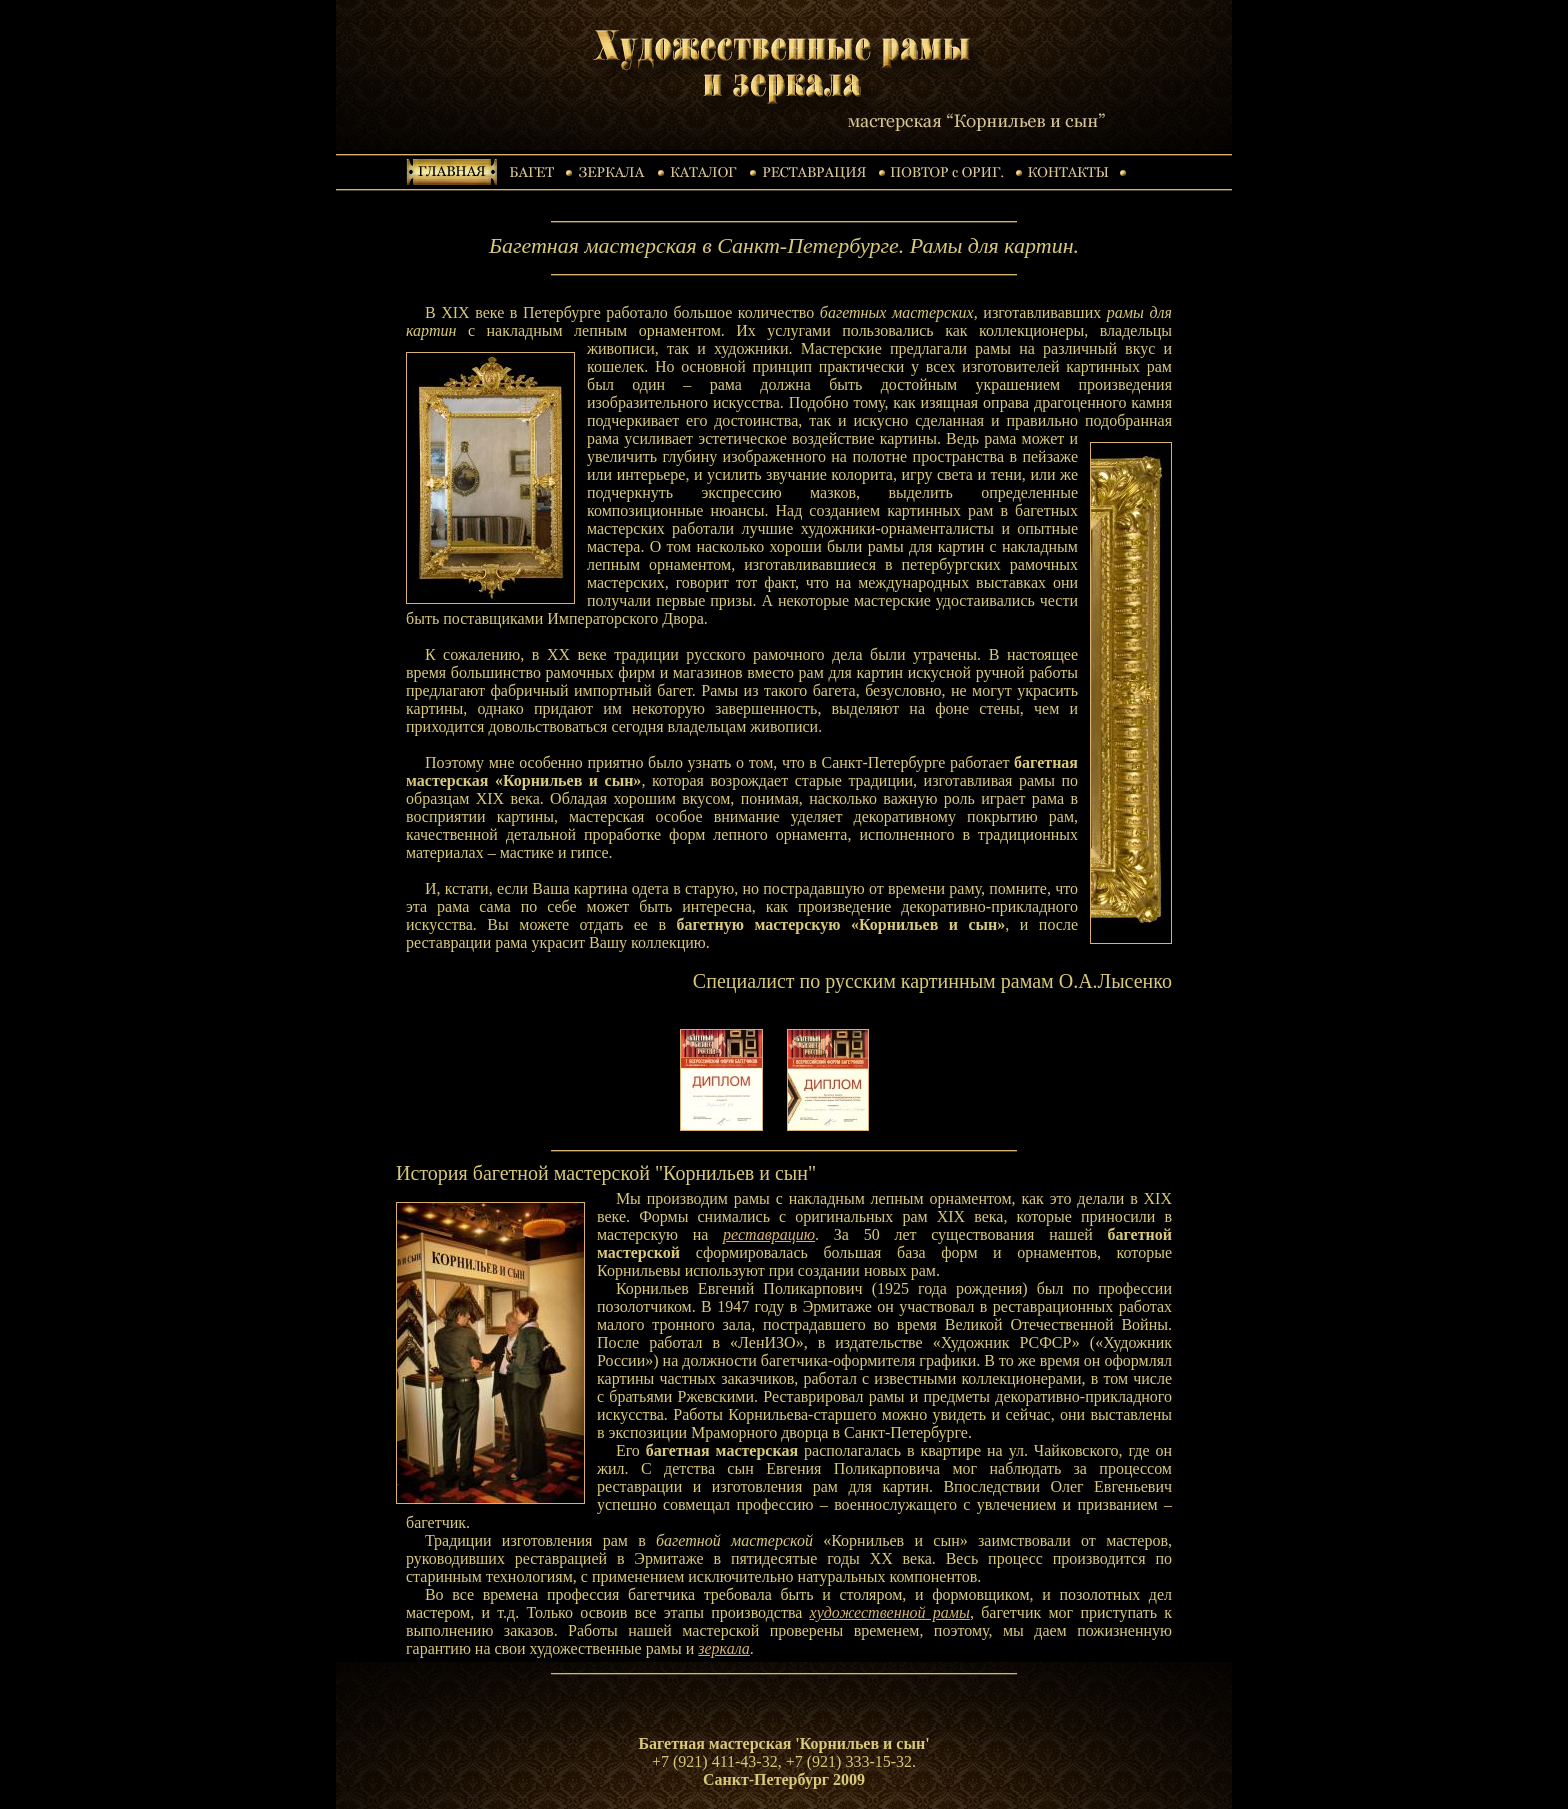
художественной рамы (890, 1612)
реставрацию (769, 1234)
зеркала (724, 1648)
